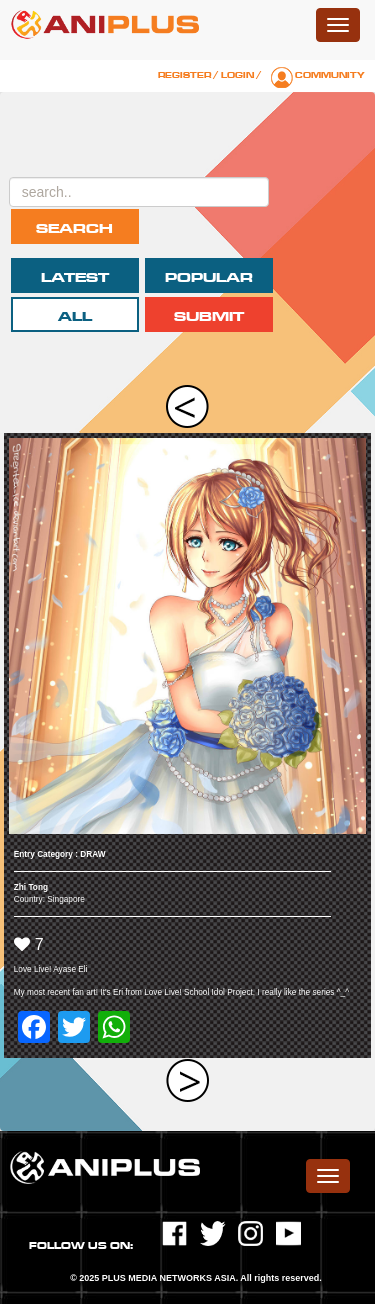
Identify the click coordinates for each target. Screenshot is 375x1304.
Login (237, 75)
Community (330, 75)
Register (184, 75)
